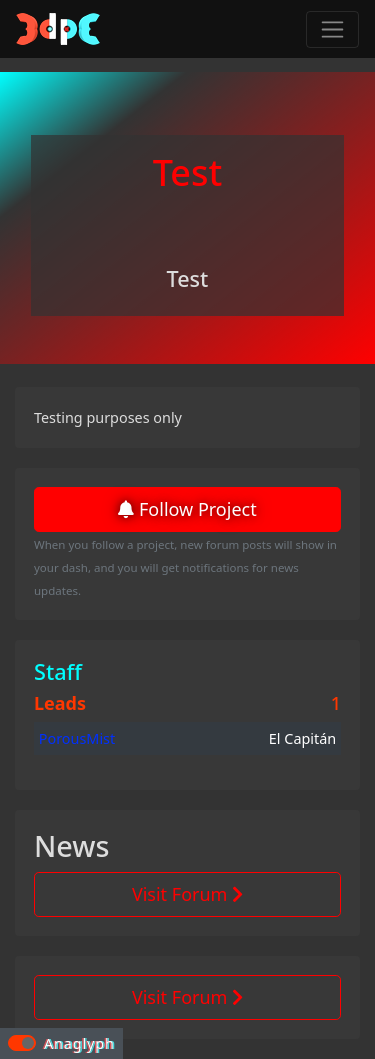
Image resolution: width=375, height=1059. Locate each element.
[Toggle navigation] (332, 29)
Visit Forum (187, 894)
